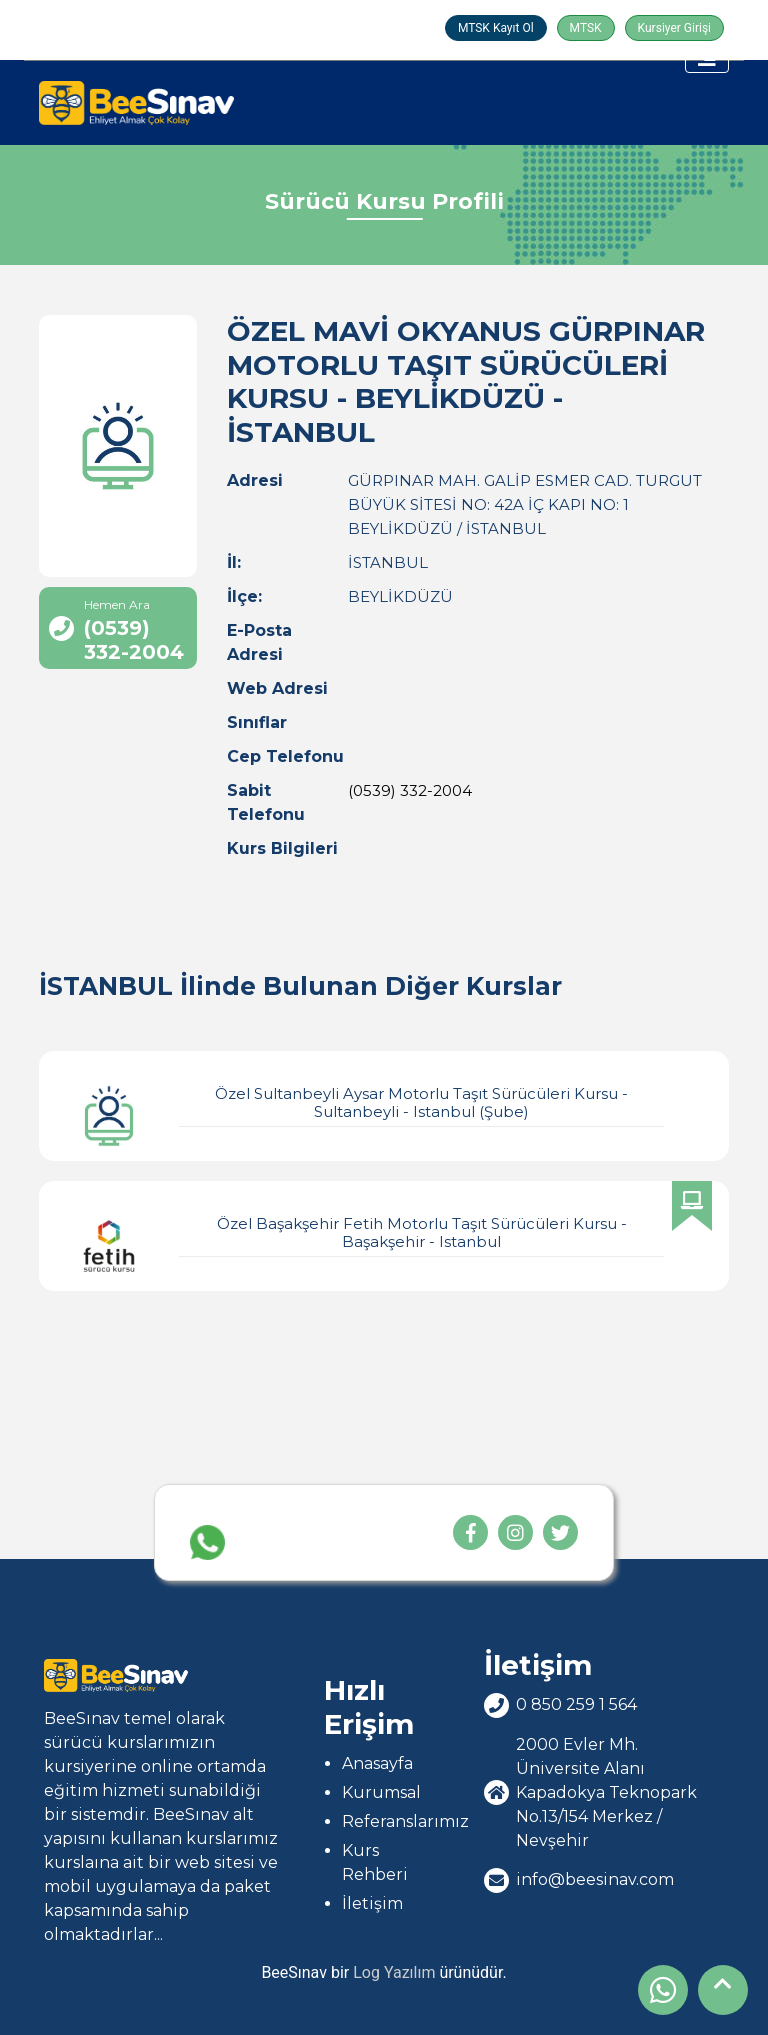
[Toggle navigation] (707, 58)
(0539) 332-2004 (410, 790)
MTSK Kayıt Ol (496, 28)
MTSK (586, 28)
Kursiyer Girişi (674, 28)
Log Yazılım (394, 1972)
